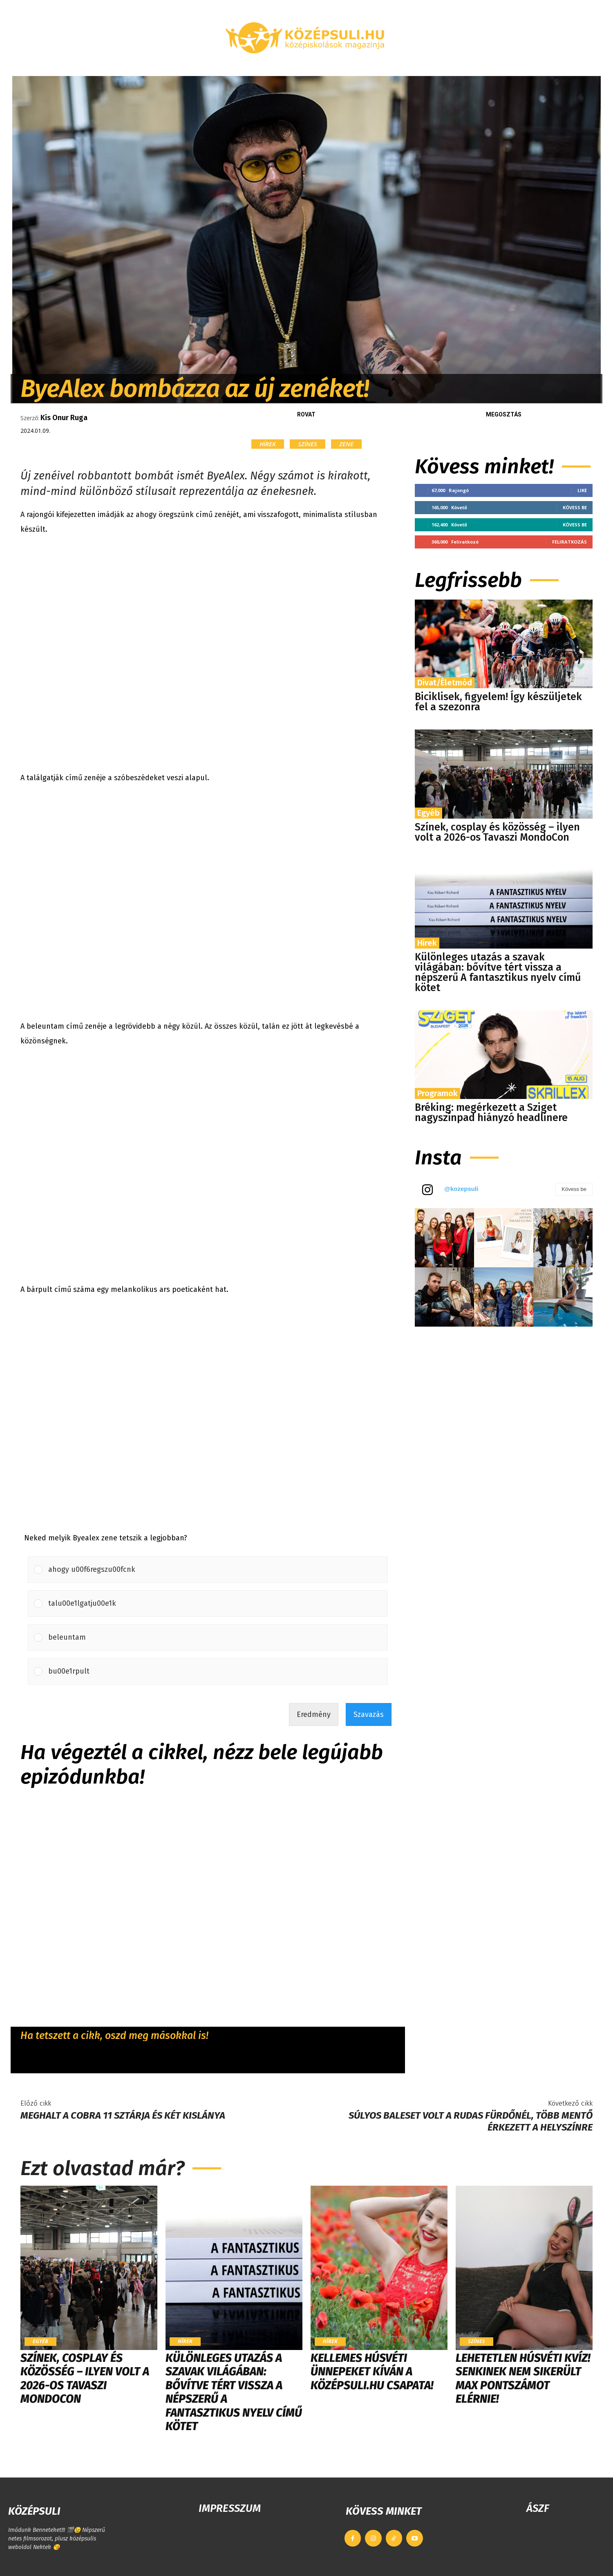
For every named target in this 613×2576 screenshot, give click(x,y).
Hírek (267, 444)
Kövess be (575, 507)
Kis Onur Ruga (63, 417)
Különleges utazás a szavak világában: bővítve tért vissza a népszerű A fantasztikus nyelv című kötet (498, 972)
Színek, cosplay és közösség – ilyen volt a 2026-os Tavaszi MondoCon (497, 832)
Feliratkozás (569, 542)
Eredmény (314, 1714)
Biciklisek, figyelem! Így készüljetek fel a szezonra (498, 702)
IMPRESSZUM (230, 2508)
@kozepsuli (461, 1188)
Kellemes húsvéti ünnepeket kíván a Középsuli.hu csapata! (372, 2371)
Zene (346, 444)
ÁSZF (537, 2508)
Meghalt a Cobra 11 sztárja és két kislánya (122, 2115)
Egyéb (428, 813)
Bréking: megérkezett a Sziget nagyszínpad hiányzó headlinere (491, 1112)
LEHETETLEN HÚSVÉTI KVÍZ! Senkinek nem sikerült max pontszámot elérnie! (523, 2378)
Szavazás (368, 1714)
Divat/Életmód (444, 682)
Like (582, 490)
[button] (504, 66)
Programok (437, 1093)
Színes (307, 444)
